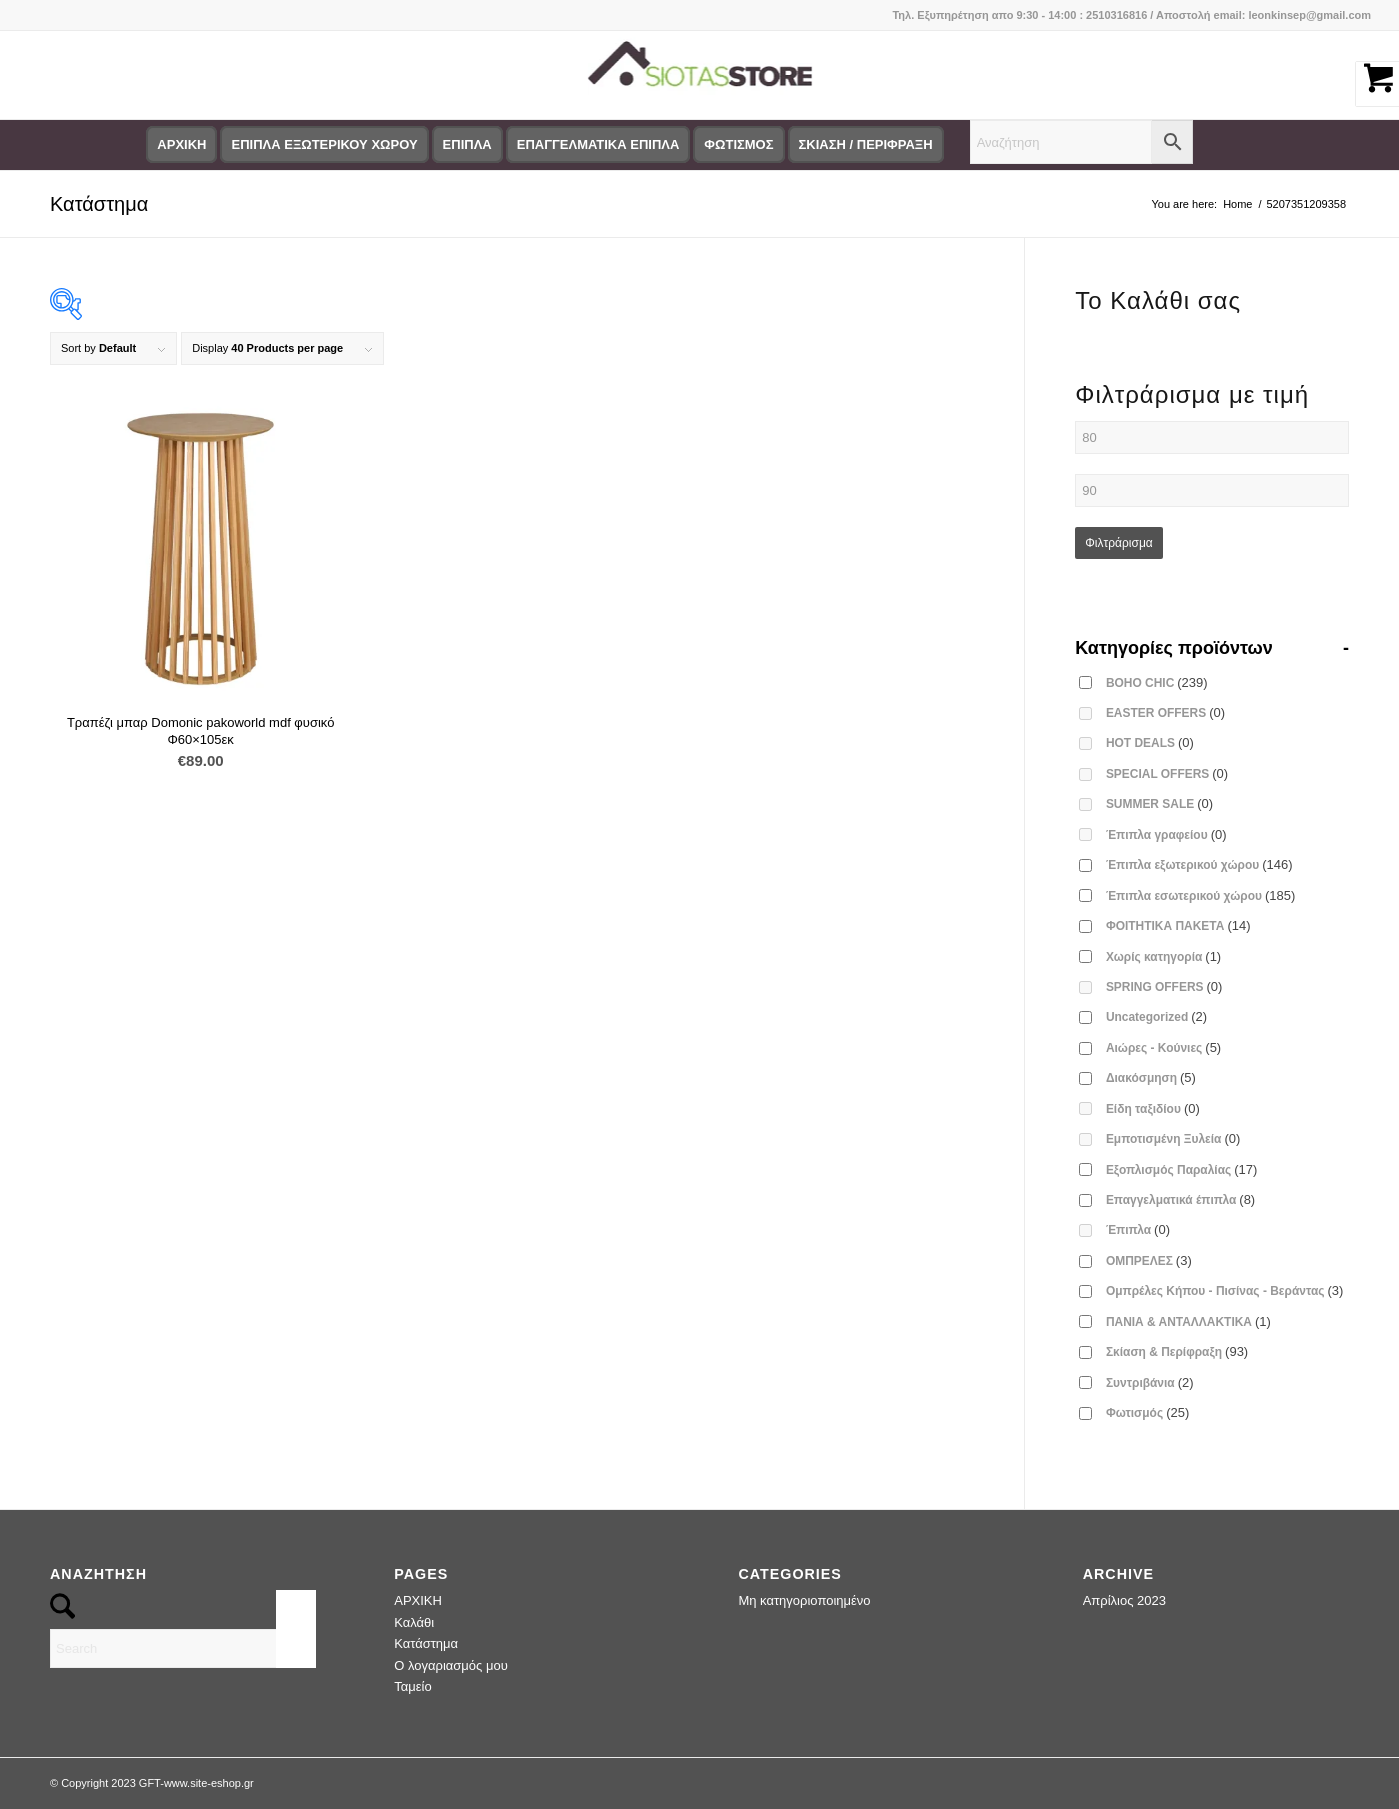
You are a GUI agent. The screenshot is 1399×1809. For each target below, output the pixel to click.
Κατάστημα (99, 204)
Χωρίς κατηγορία (1163, 956)
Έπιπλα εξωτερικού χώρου (1199, 864)
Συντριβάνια (1150, 1382)
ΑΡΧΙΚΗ (418, 1600)
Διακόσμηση (1151, 1077)
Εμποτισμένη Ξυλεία (1173, 1138)
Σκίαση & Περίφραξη (1177, 1351)
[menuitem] (181, 145)
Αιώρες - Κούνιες (1163, 1047)
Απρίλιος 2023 (1124, 1600)
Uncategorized (1156, 1016)
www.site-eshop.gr (209, 1783)
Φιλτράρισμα (1119, 543)
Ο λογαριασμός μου (451, 1665)
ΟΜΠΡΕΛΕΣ (1149, 1260)
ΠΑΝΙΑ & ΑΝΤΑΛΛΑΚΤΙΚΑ (1188, 1321)
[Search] (183, 1648)
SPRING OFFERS (1164, 986)
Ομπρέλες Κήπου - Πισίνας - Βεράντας (1224, 1290)
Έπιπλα (1138, 1229)
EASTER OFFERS (1165, 712)
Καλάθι (414, 1622)
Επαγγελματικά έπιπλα (1180, 1199)
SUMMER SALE (1159, 803)
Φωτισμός (1147, 1412)
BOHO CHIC (1157, 682)
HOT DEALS (1150, 742)
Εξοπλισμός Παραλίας (1182, 1169)
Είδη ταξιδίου (1153, 1108)
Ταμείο (412, 1686)
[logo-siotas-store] (699, 75)
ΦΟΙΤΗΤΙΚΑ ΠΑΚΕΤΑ (1178, 925)
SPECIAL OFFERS (1167, 773)
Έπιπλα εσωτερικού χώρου (1200, 895)
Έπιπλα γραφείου (1166, 834)
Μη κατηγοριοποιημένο (804, 1600)
